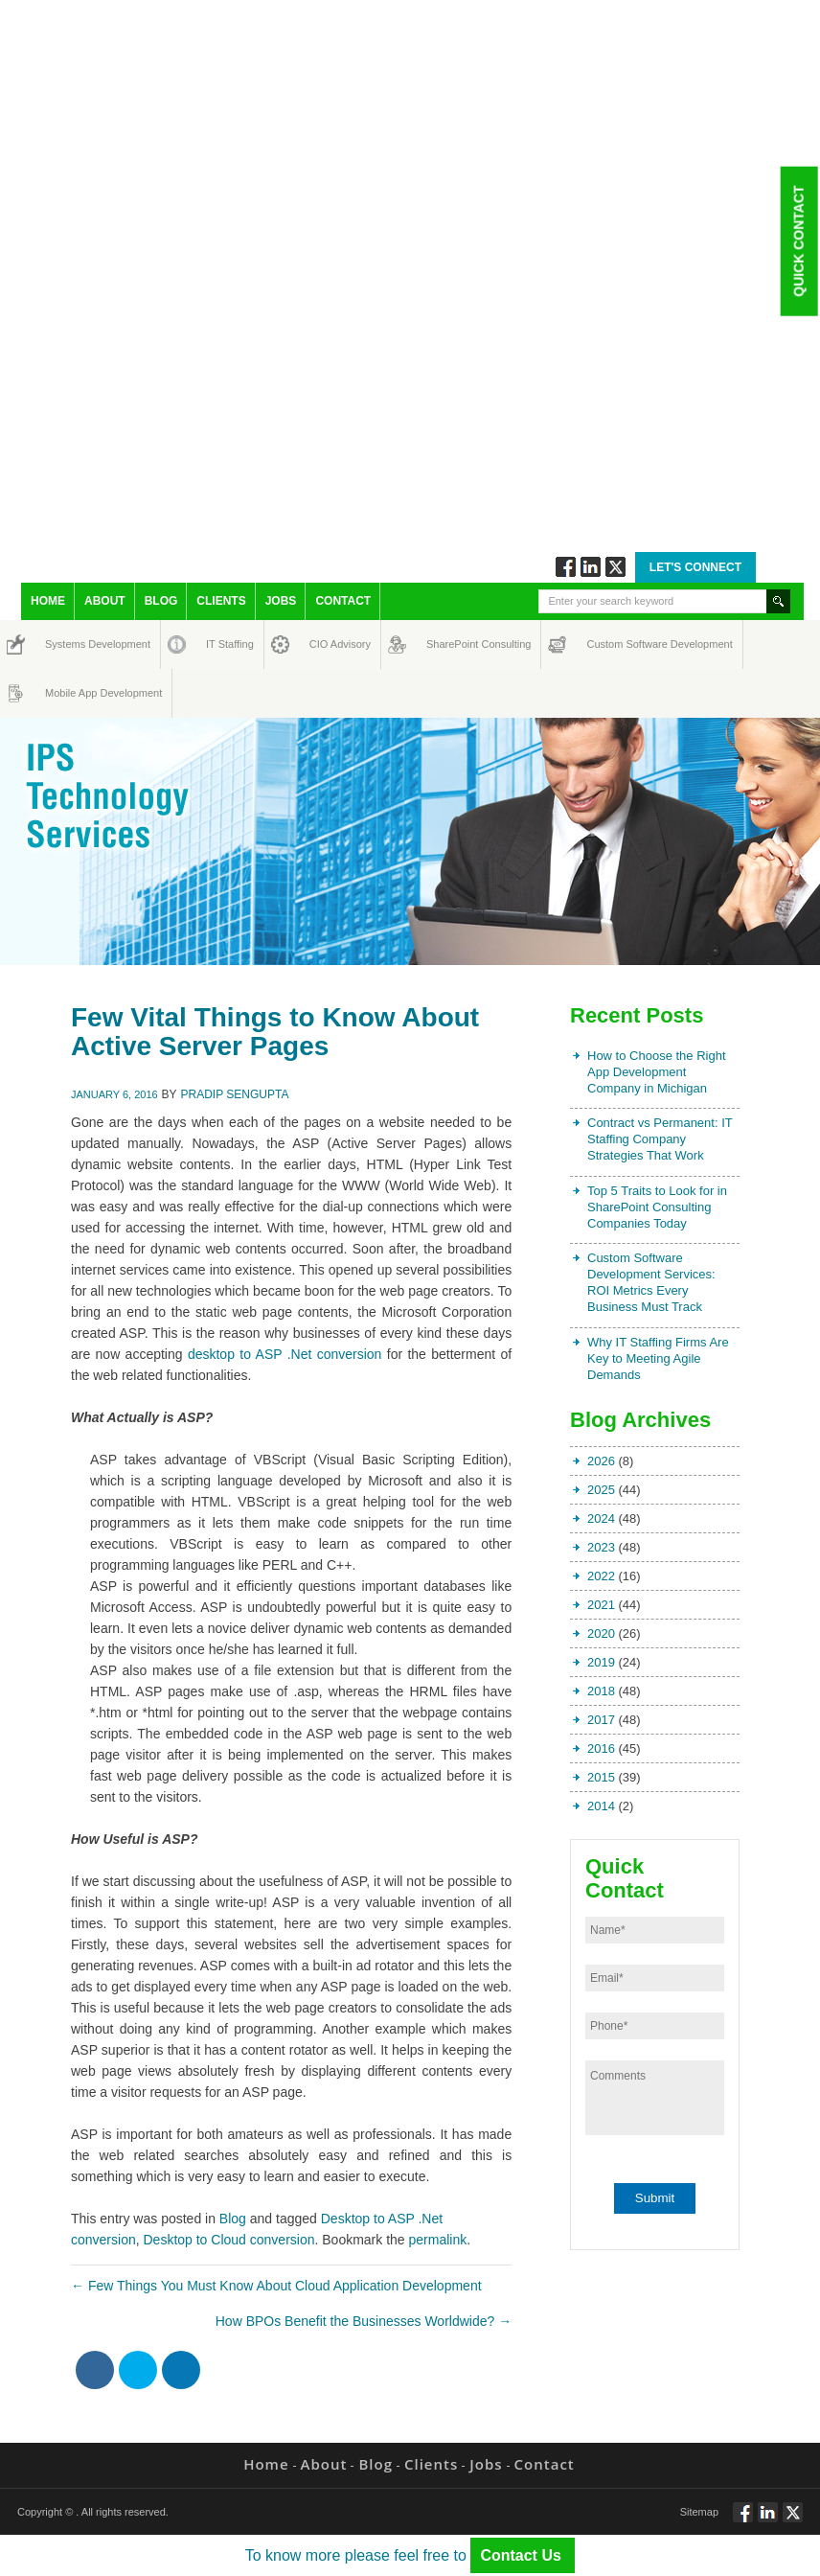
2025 (601, 1490)
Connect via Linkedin (591, 567)
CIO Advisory (323, 644)
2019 (601, 1662)
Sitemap (699, 2512)
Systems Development (62, 644)
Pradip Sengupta (235, 1094)
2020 (601, 1633)
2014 (601, 1806)
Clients (220, 601)
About (104, 601)
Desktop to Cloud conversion (228, 2239)
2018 (601, 1691)
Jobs (281, 601)
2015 (601, 1777)
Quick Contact (798, 240)
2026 (601, 1461)
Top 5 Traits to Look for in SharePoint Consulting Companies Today (657, 1207)
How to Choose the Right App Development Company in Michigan (656, 1071)
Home (48, 601)
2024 (601, 1518)
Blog (161, 601)
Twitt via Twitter (615, 567)
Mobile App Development (63, 693)
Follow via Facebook (566, 567)
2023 (601, 1547)
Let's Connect (695, 567)
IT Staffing (219, 644)
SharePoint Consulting (444, 644)
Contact (343, 601)
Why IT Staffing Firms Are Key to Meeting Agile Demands (658, 1358)
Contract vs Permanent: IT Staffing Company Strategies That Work (660, 1139)
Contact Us (522, 2555)
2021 (601, 1605)
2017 (601, 1720)
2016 (601, 1748)
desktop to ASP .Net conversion (284, 1354)
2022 (601, 1576)
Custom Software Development (606, 644)
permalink (438, 2239)
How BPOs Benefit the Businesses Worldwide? (364, 2321)
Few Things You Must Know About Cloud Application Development (276, 2285)
